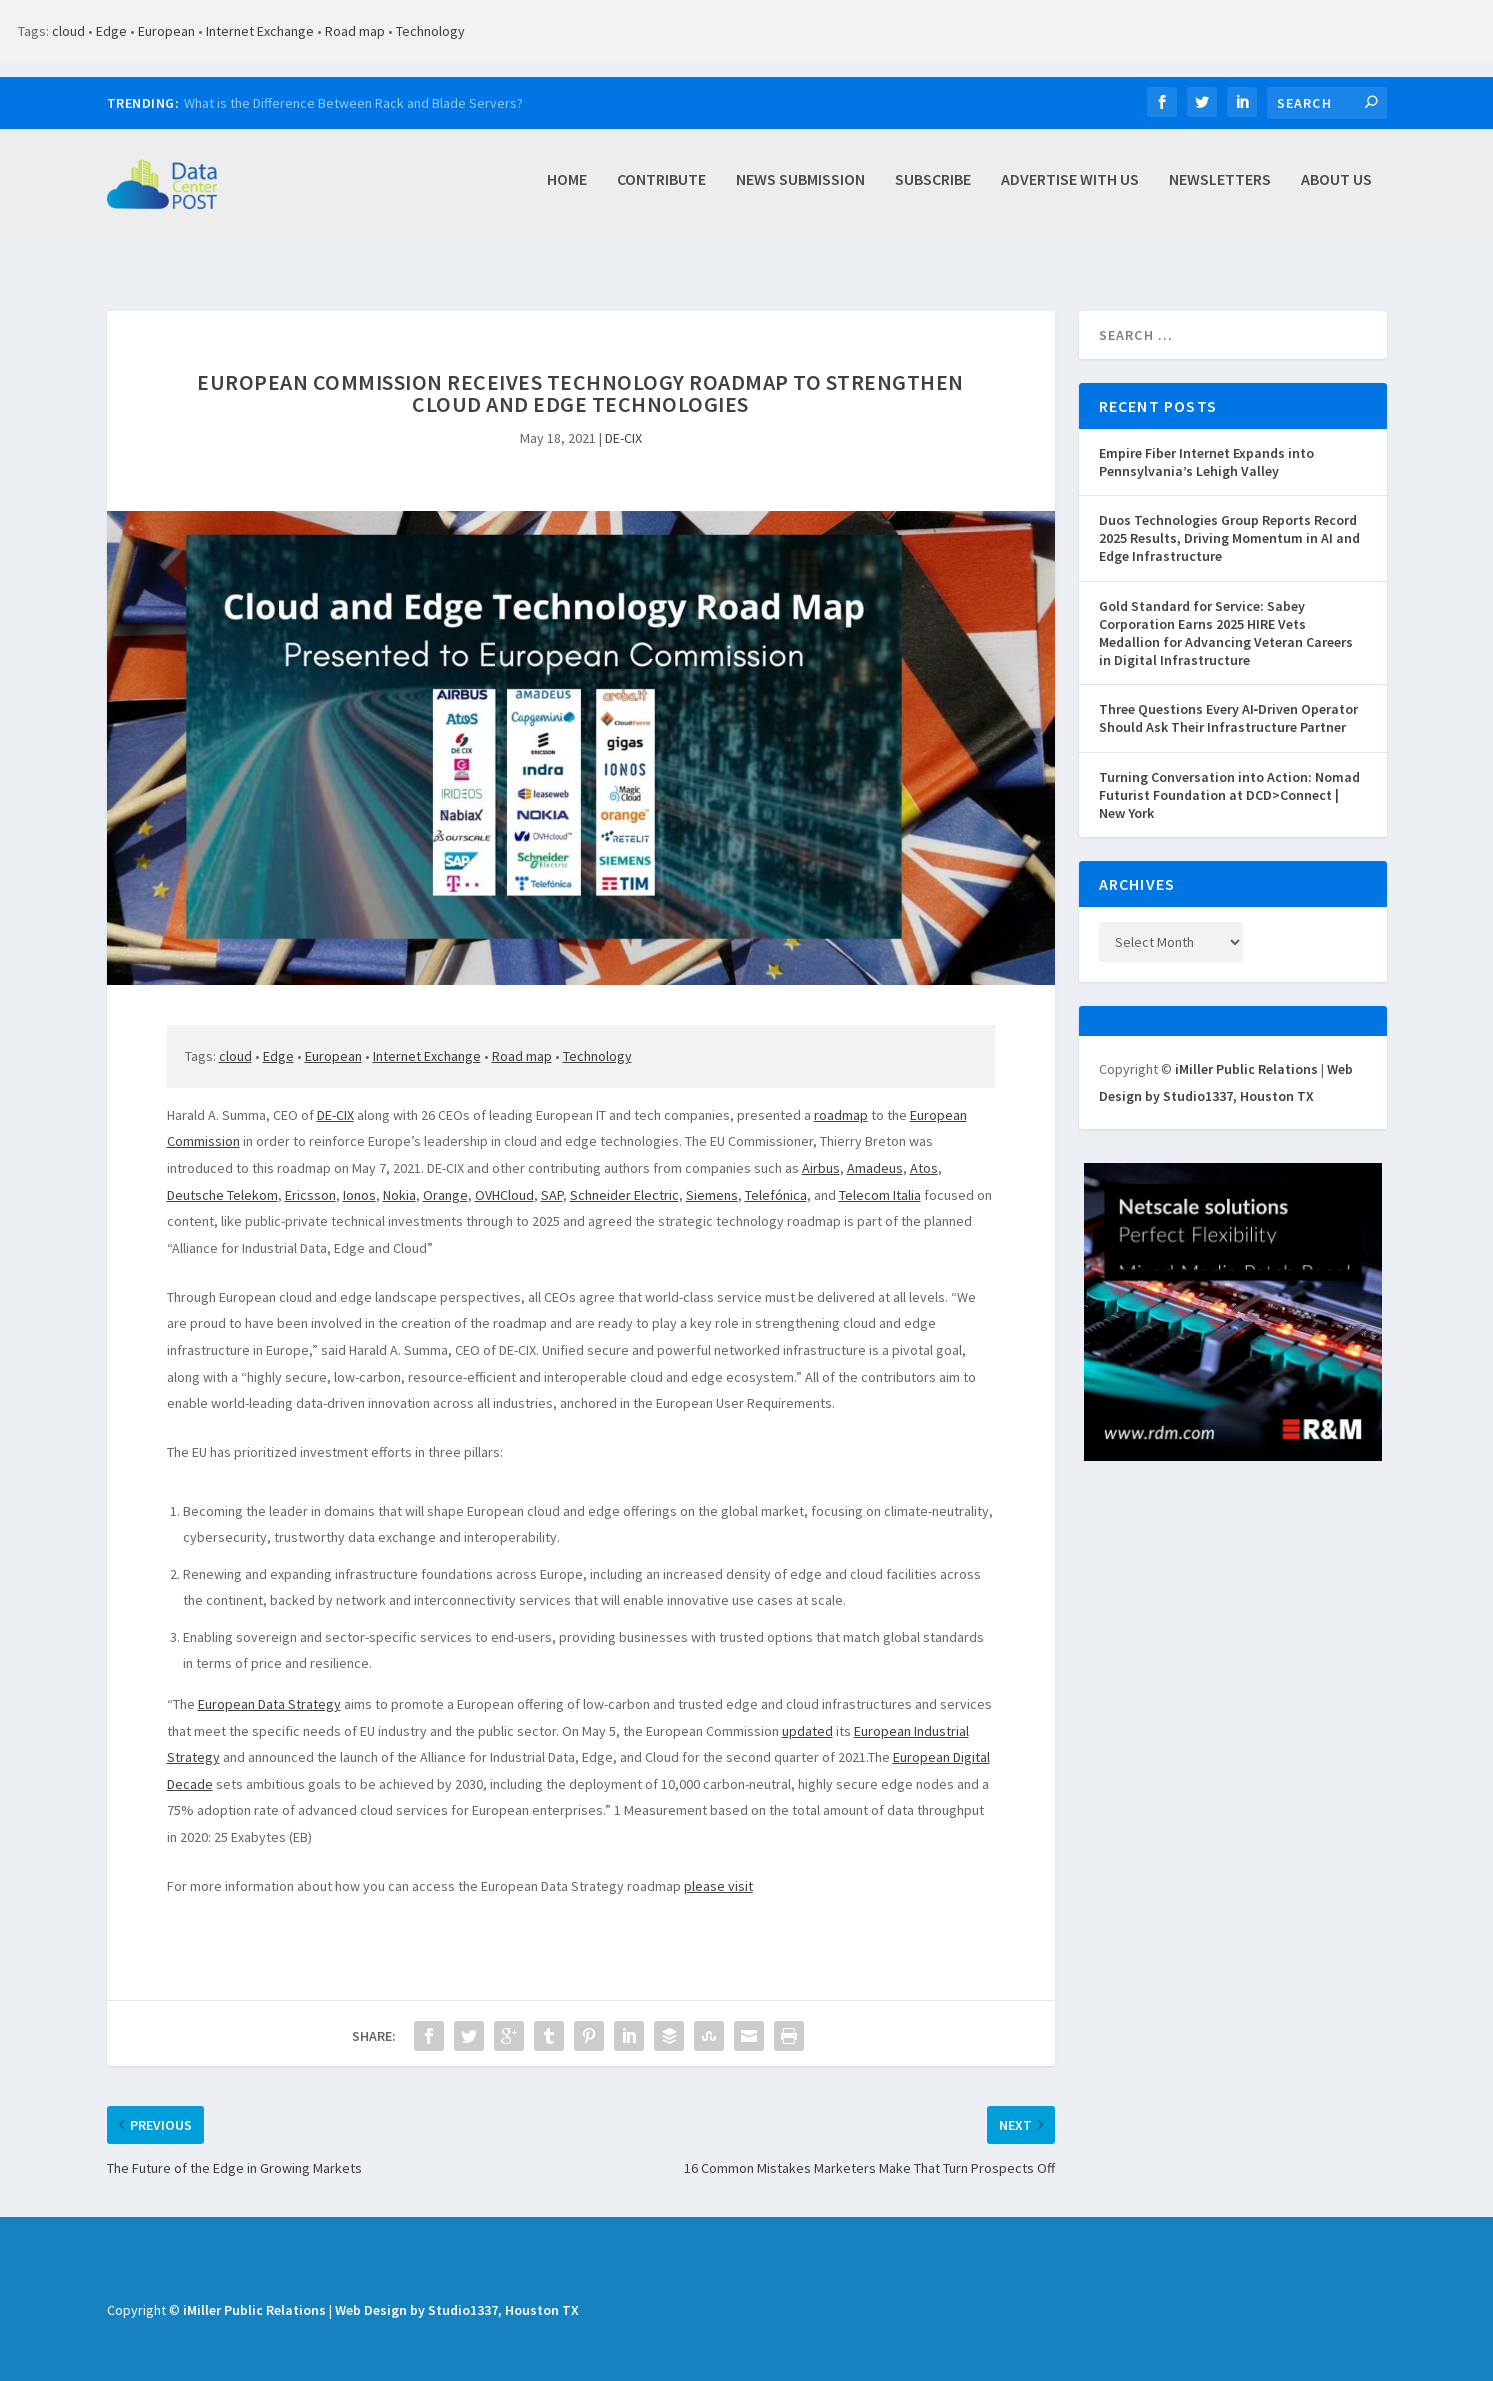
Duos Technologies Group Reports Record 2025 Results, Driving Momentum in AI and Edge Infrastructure (1229, 516)
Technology (430, 31)
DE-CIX (623, 416)
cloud (68, 31)
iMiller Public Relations (1246, 1047)
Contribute (661, 190)
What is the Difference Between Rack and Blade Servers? (353, 103)
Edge (111, 31)
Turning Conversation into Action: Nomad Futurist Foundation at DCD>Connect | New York (1229, 773)
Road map (355, 31)
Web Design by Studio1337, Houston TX (457, 2288)
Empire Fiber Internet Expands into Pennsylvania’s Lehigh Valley (1206, 440)
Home (567, 190)
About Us (1336, 190)
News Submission (800, 190)
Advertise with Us (1070, 190)
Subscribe (933, 190)
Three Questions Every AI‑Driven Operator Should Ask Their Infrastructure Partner (1229, 696)
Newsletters (1220, 190)
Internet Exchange (260, 31)
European (166, 31)
